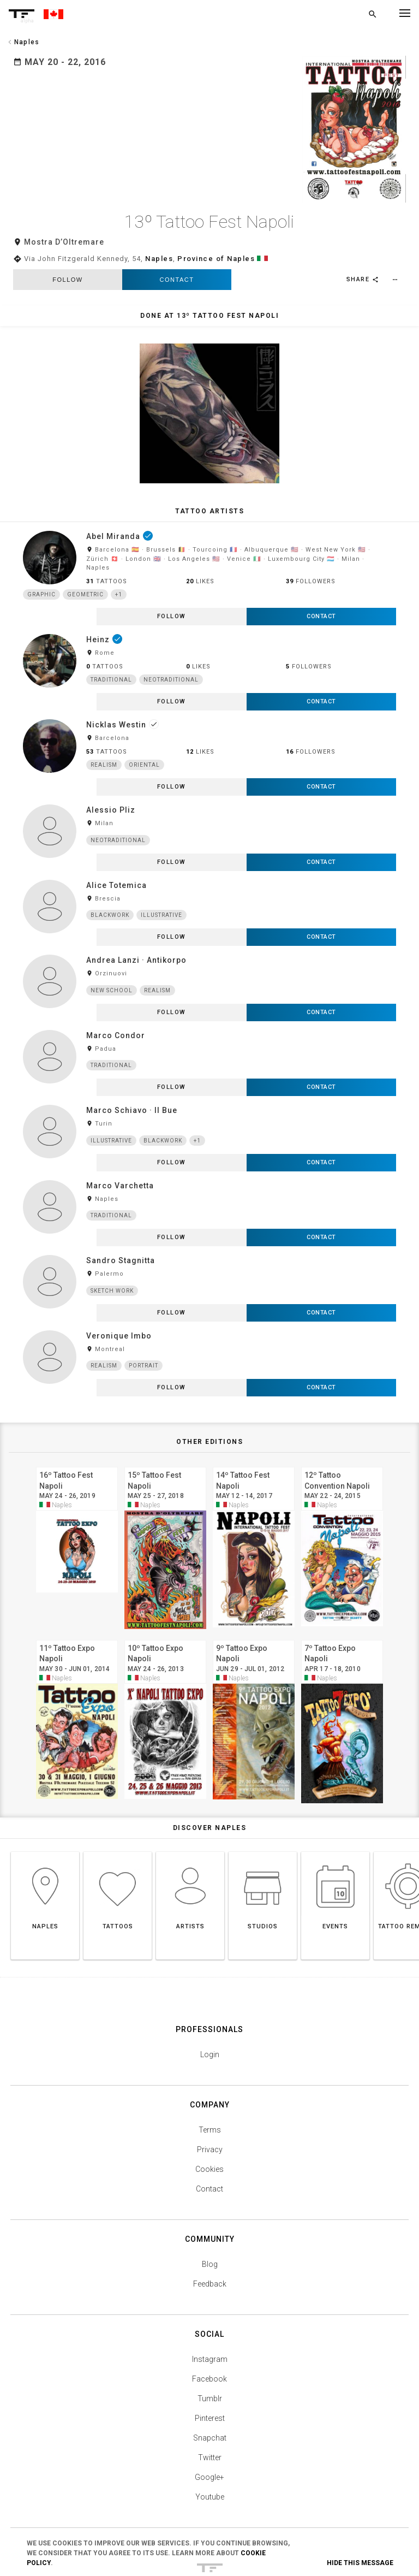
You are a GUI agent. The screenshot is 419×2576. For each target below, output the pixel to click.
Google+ (209, 2422)
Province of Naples (216, 204)
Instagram (210, 2304)
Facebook (209, 2324)
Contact (177, 225)
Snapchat (209, 2383)
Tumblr (209, 2344)
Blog (210, 2209)
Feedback (209, 2229)
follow (67, 225)
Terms (210, 2075)
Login (209, 1999)
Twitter (210, 2403)
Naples (159, 204)
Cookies (209, 2114)
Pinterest (210, 2363)
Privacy (210, 2095)
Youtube (209, 2442)
